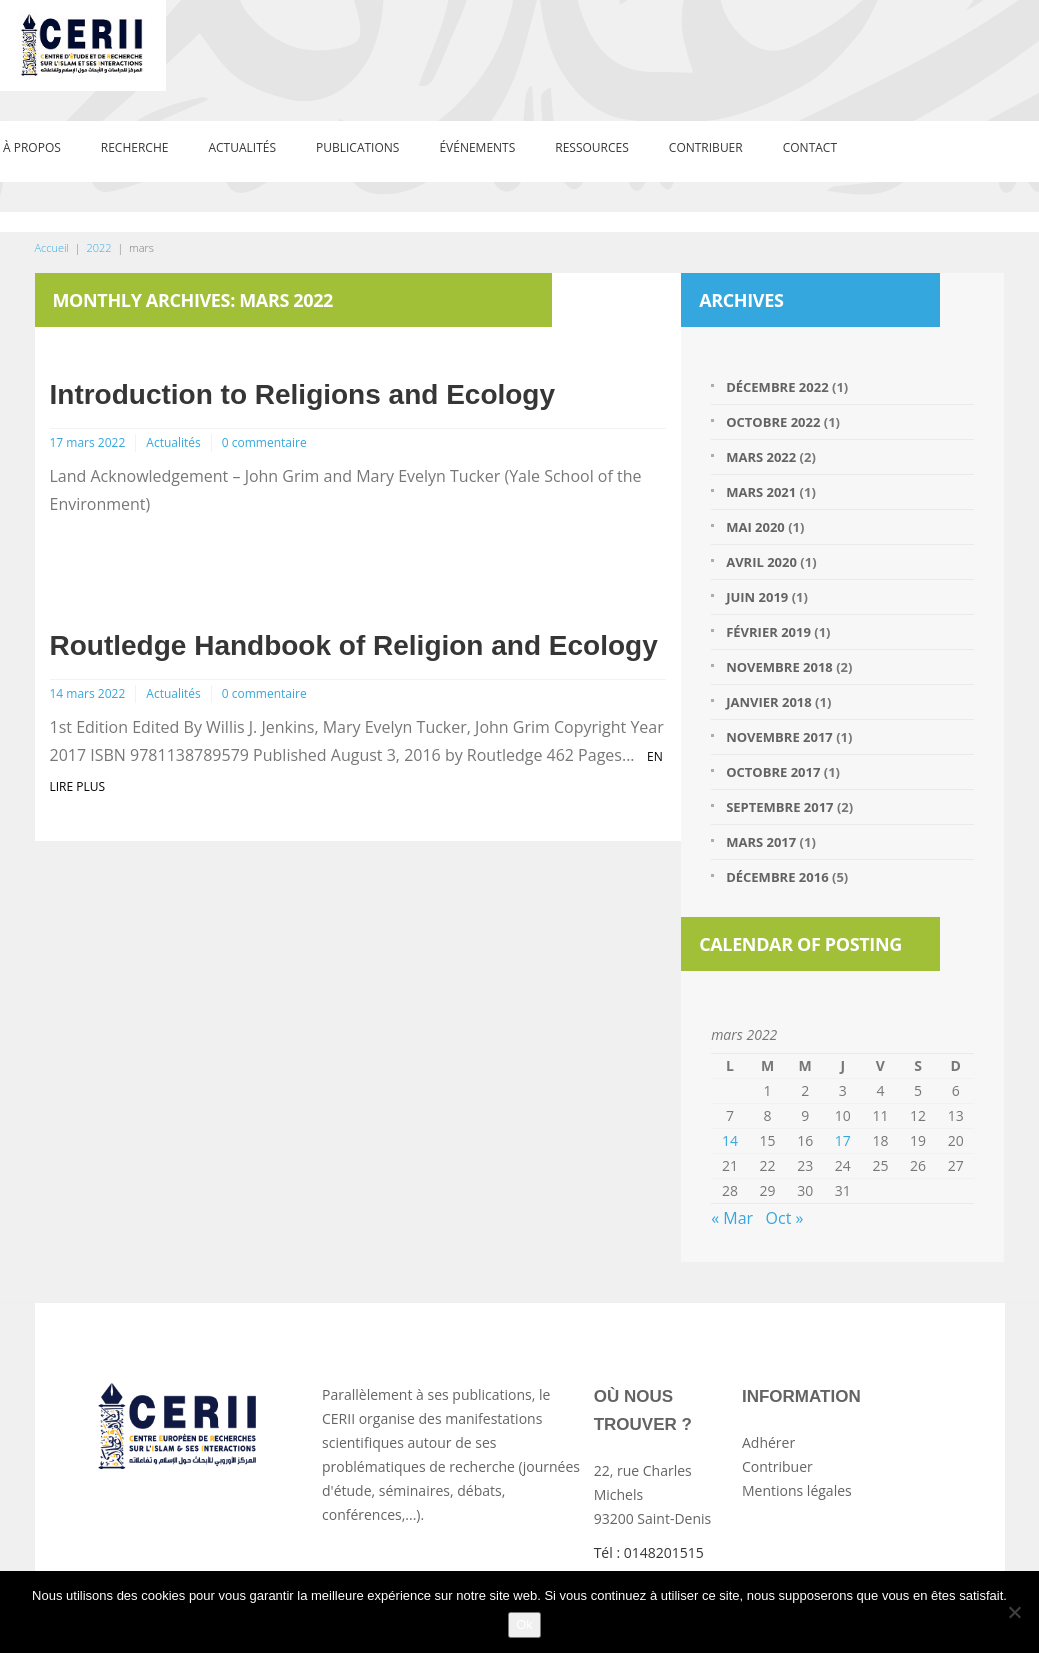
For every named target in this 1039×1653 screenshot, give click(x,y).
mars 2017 (761, 842)
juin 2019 (757, 597)
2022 (98, 247)
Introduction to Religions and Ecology (303, 394)
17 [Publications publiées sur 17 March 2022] (843, 1140)
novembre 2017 (779, 737)
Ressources (592, 147)
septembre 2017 (779, 807)
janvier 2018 (769, 702)
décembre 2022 (777, 387)
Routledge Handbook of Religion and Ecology (354, 645)
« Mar (732, 1218)
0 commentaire (264, 442)
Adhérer (768, 1442)
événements (477, 147)
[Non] (1014, 1612)
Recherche (135, 147)
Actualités (242, 147)
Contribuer (706, 147)
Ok (524, 1624)
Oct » (785, 1218)
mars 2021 (761, 492)
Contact (810, 147)
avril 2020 (761, 562)
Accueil (52, 247)
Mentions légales (797, 1490)
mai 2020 (755, 527)
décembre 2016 (777, 877)
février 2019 (768, 632)
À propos (32, 147)
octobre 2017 (773, 772)
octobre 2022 (773, 422)
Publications (357, 147)
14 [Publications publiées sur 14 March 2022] (730, 1140)
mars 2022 (761, 457)
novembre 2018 (779, 667)
